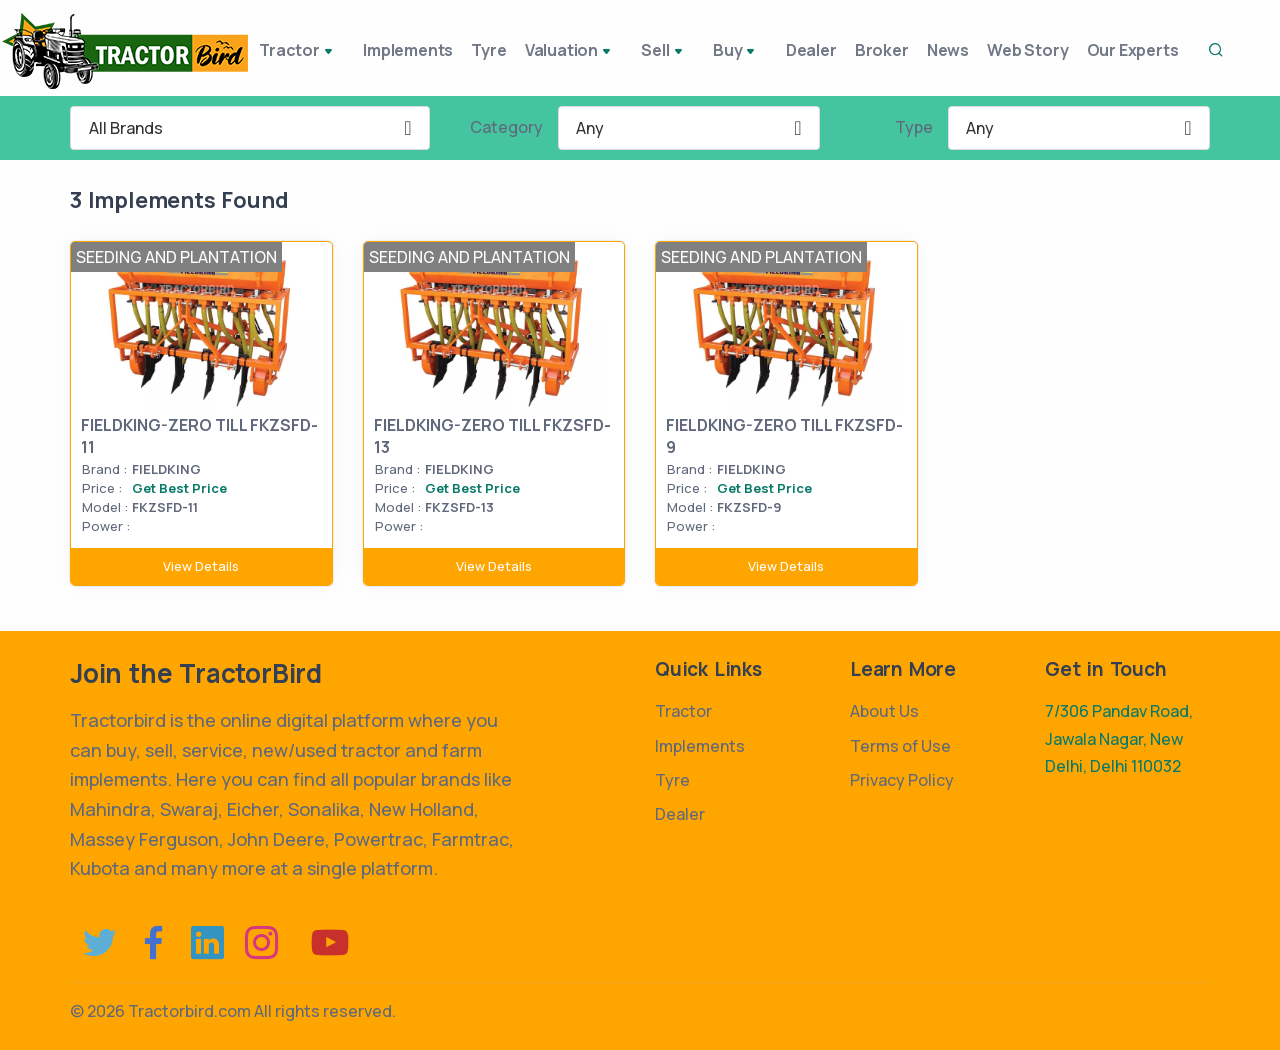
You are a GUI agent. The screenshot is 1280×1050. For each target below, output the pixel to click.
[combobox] (250, 128)
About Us (884, 711)
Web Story (1044, 50)
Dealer (804, 50)
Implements (405, 50)
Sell (670, 52)
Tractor (301, 52)
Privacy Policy (902, 780)
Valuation (582, 52)
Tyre (493, 50)
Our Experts (1157, 50)
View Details (201, 566)
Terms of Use (900, 746)
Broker (883, 50)
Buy (735, 52)
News (957, 50)
